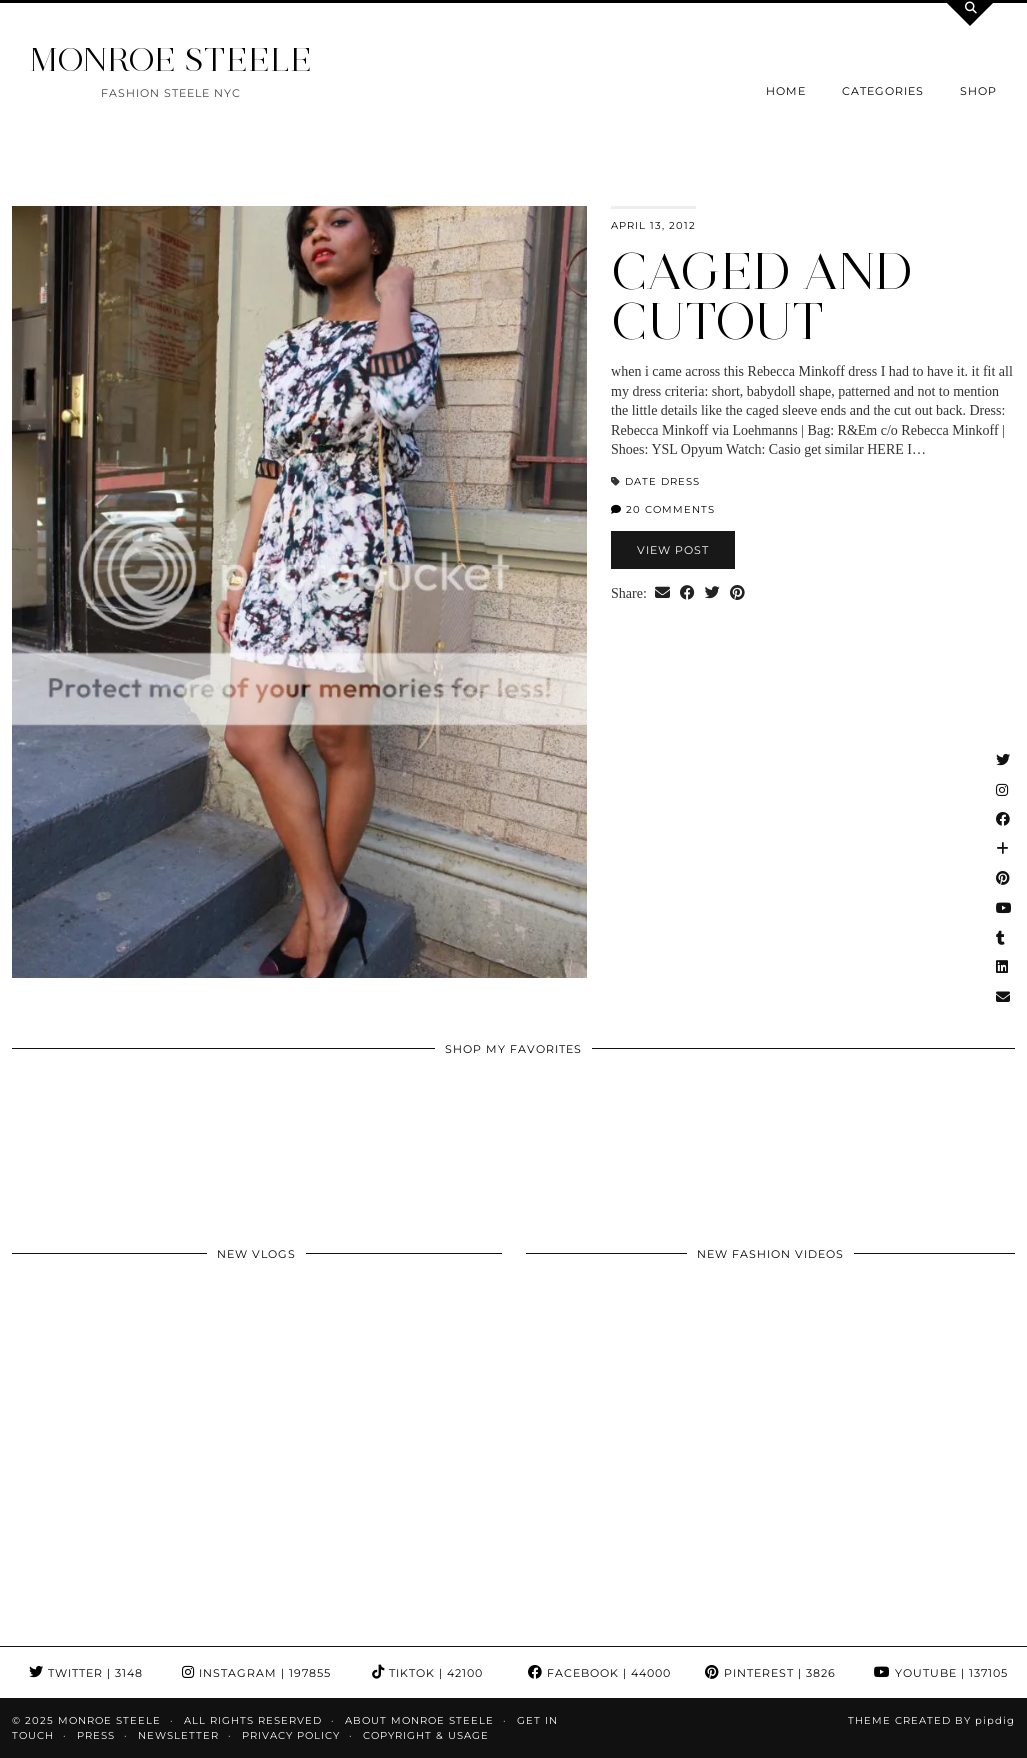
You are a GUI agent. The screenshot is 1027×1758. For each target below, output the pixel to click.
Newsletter (178, 1735)
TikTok (427, 1673)
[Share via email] (662, 594)
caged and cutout (762, 296)
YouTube (941, 1673)
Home (786, 91)
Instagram (256, 1673)
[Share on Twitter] (712, 594)
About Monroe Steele (419, 1720)
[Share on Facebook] (687, 594)
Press (96, 1735)
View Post (673, 550)
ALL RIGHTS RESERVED (253, 1720)
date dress (662, 481)
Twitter (86, 1673)
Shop (978, 91)
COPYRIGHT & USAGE (426, 1735)
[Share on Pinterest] (737, 594)
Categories (883, 91)
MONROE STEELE (171, 59)
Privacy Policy (291, 1735)
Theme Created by (931, 1720)
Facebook (599, 1673)
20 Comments (663, 509)
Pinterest (770, 1673)
